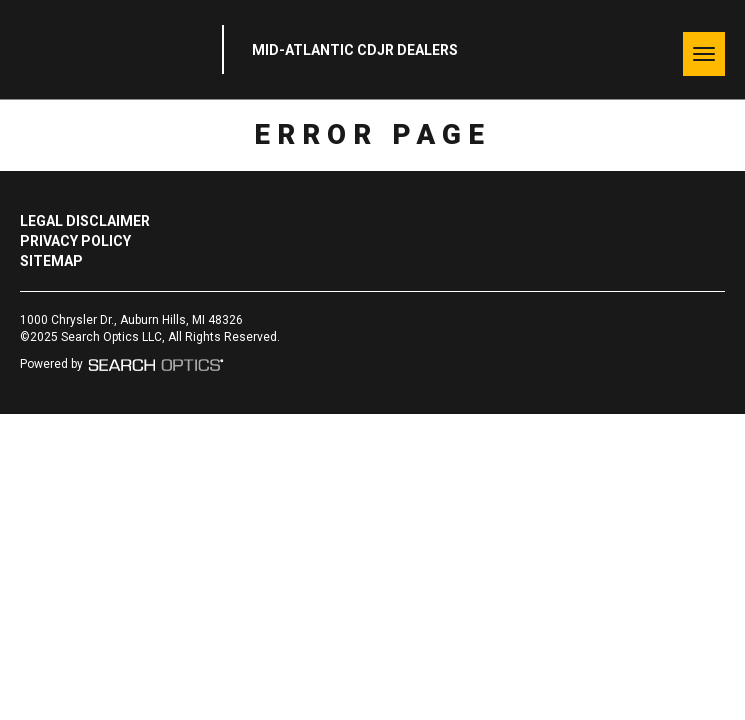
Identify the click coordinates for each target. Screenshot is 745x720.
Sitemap (51, 261)
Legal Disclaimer (85, 221)
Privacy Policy (75, 241)
